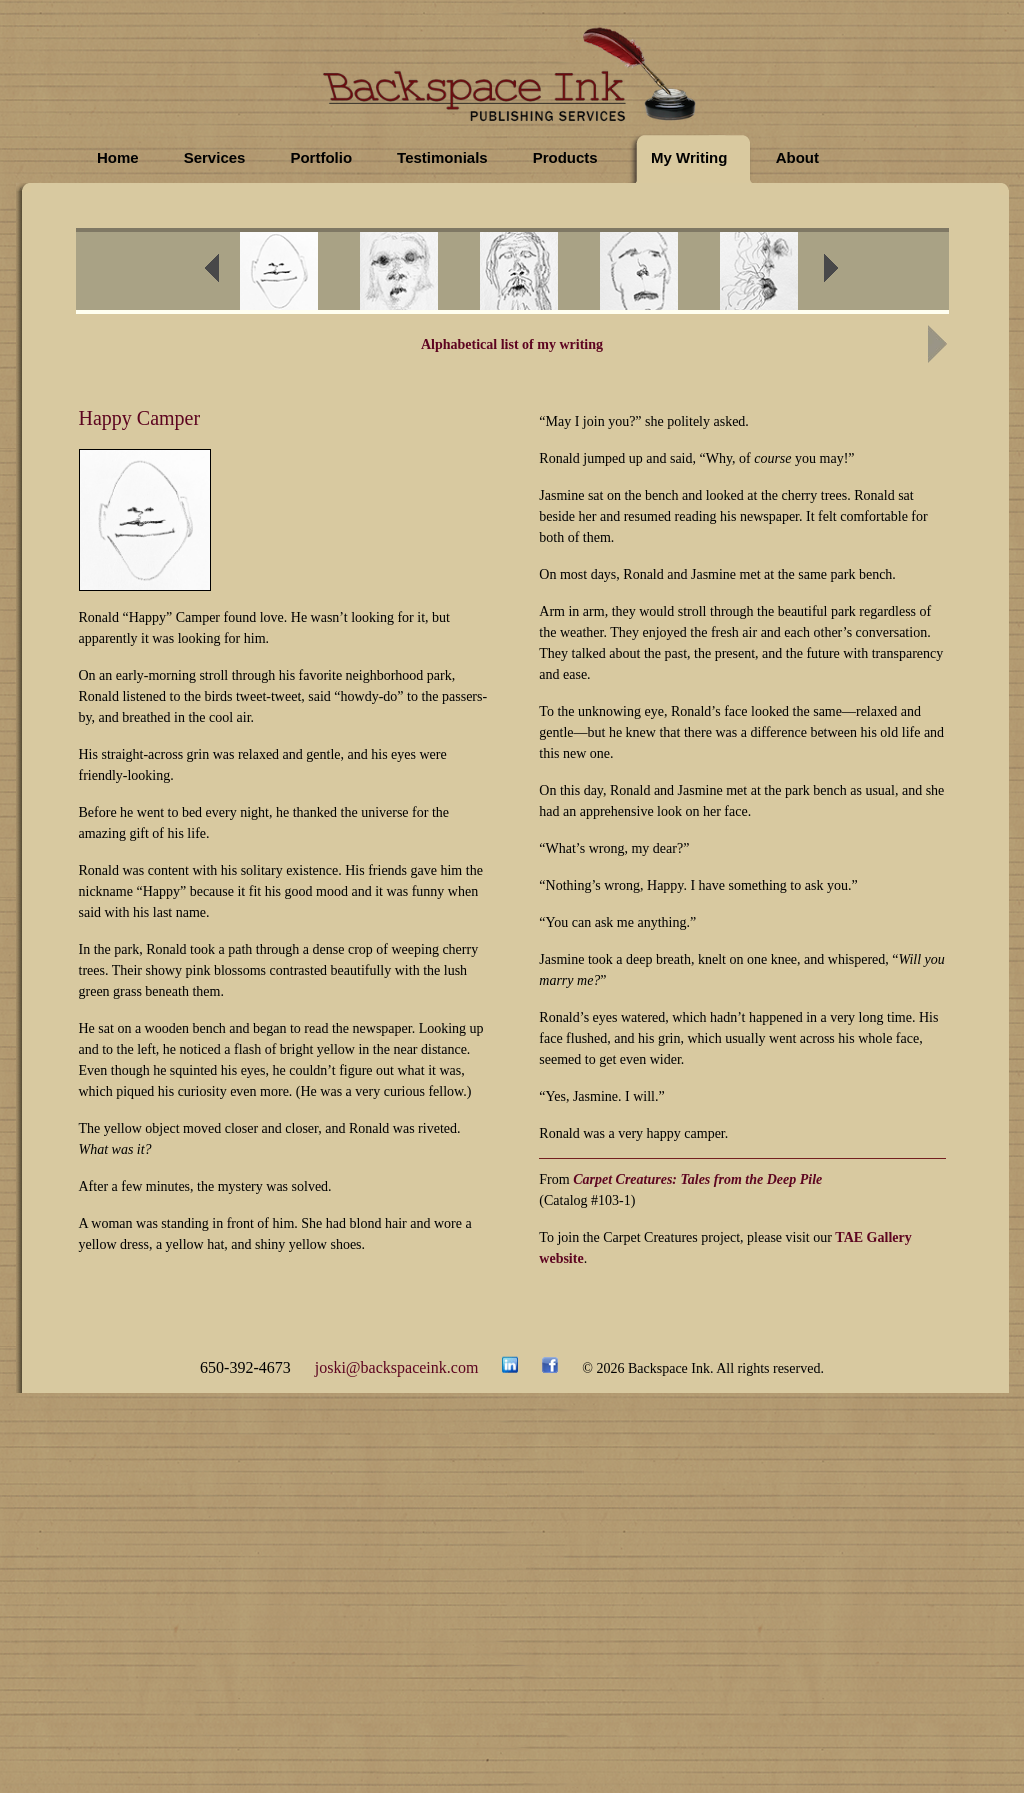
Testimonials (442, 157)
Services (215, 157)
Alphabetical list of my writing (512, 344)
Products (565, 157)
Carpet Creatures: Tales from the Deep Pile (697, 1179)
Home (118, 157)
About (797, 157)
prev (225, 274)
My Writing (689, 157)
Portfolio (321, 157)
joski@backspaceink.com (397, 1367)
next (844, 274)
